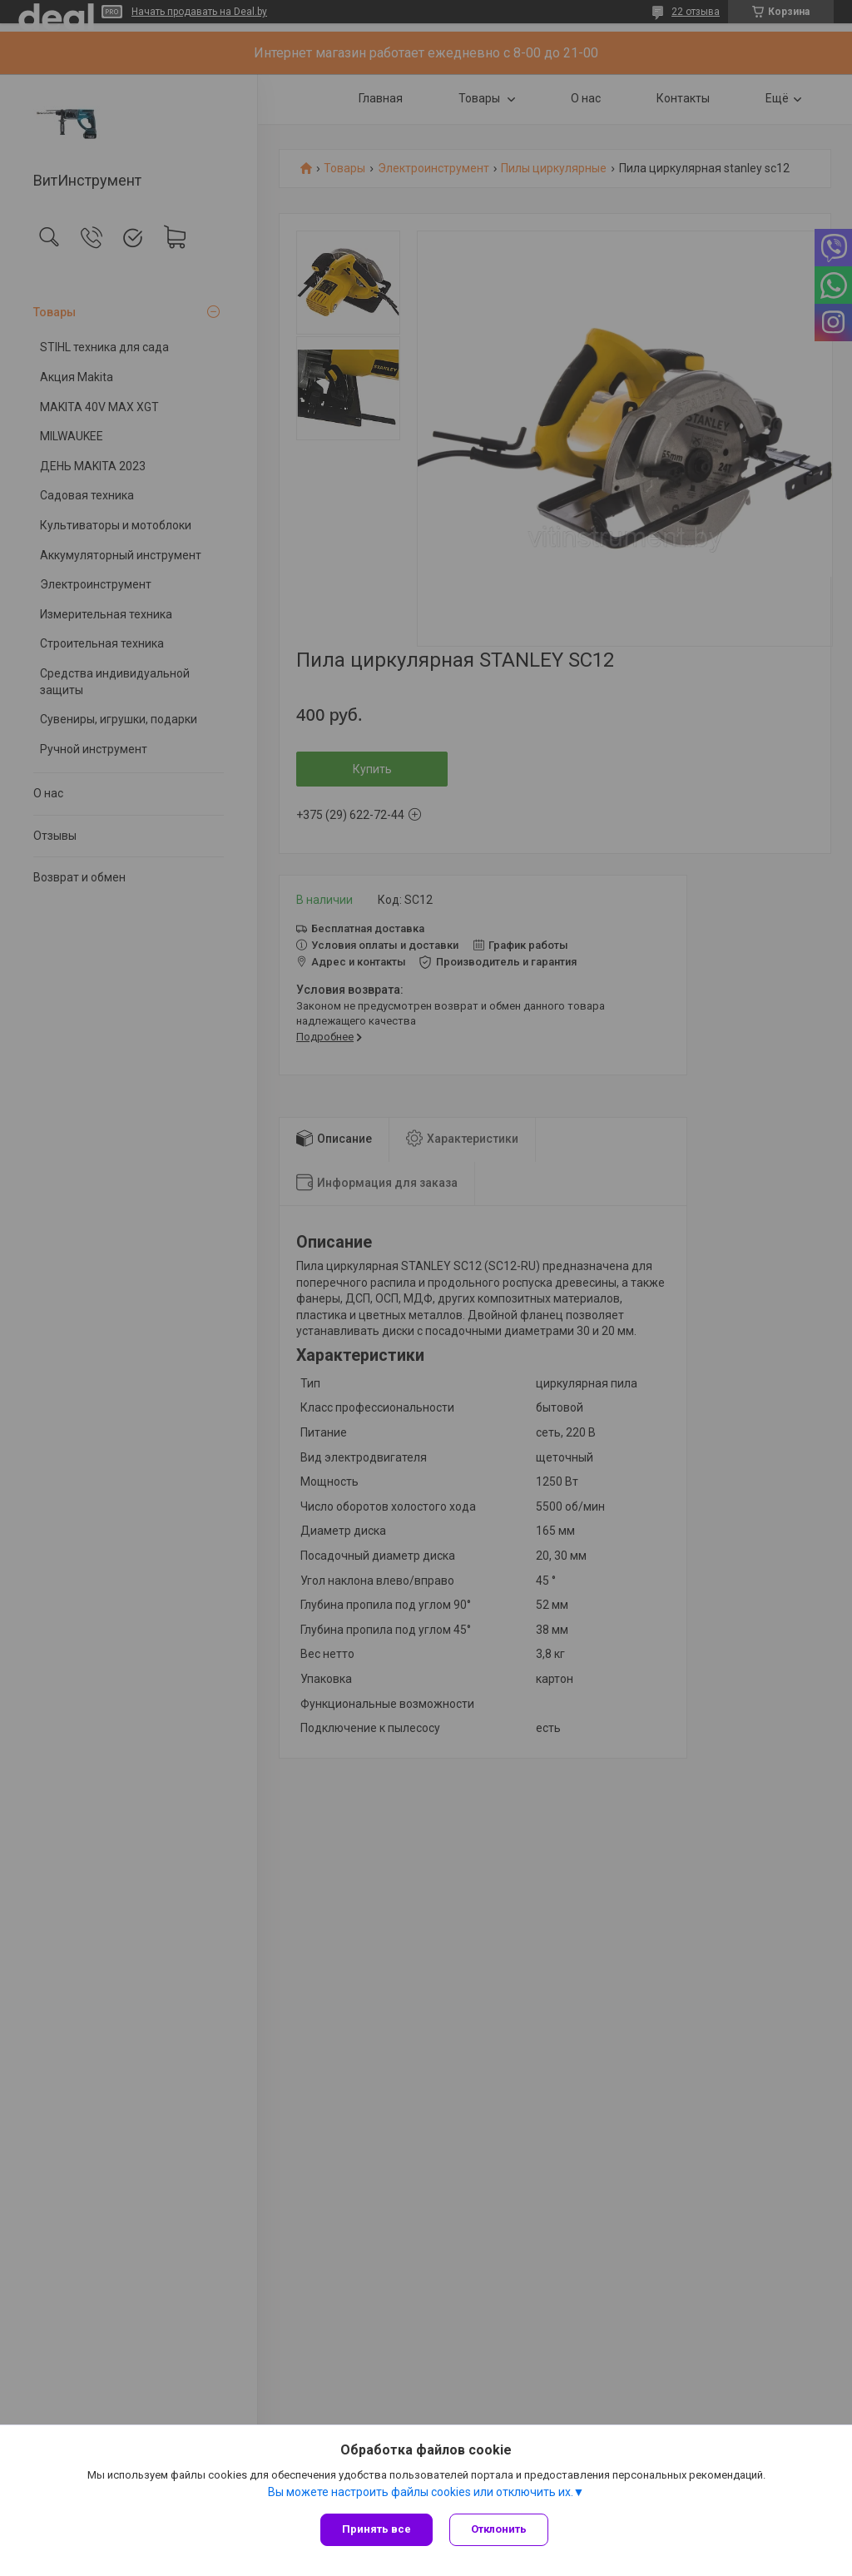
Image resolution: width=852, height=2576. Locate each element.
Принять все (376, 2529)
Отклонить (499, 2529)
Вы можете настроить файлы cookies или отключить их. (420, 2492)
